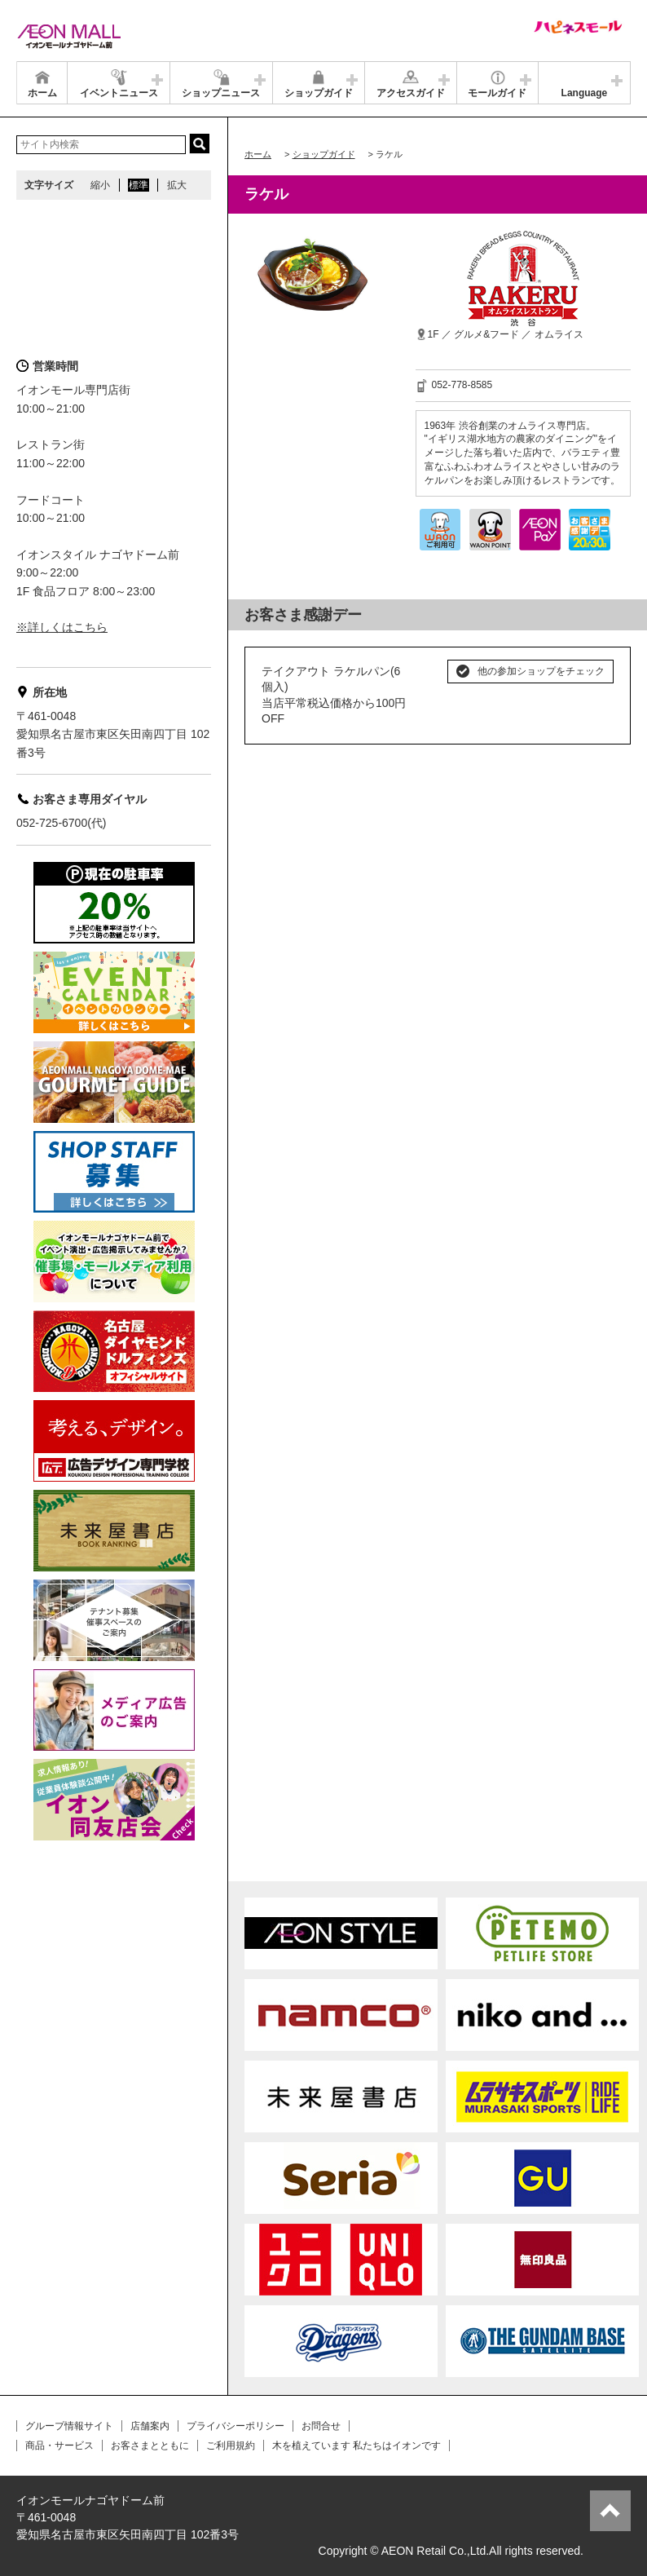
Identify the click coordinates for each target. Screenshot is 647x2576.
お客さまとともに (150, 2445)
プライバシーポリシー (235, 2426)
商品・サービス (59, 2445)
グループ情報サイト (69, 2426)
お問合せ (321, 2426)
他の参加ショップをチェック (541, 671)
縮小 (100, 185)
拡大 (177, 185)
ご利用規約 (230, 2445)
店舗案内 (149, 2426)
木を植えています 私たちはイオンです (356, 2445)
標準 (138, 185)
